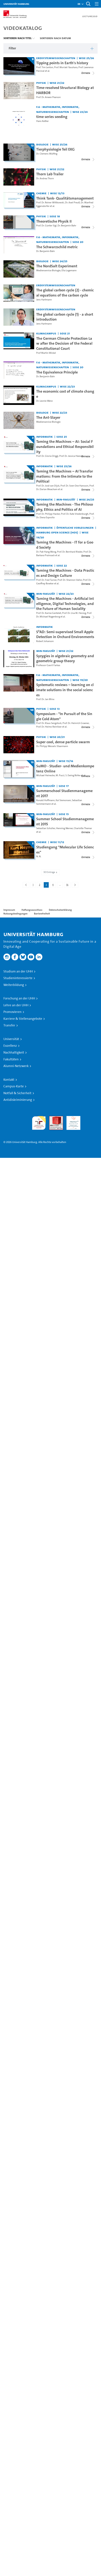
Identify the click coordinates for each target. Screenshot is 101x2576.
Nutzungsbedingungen (15, 913)
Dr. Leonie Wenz (44, 401)
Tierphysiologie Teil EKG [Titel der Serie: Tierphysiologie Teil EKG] (55, 149)
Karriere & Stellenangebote (22, 1019)
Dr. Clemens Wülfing (46, 153)
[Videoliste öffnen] (88, 227)
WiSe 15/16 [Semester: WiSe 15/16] (66, 761)
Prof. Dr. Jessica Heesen (71, 456)
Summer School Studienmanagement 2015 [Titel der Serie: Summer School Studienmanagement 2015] (65, 821)
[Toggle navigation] (96, 4)
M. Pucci (60, 775)
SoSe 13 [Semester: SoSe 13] (55, 709)
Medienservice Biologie (48, 270)
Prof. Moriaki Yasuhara (65, 67)
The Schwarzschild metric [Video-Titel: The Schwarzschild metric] (57, 246)
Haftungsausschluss (32, 910)
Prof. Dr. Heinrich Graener (76, 723)
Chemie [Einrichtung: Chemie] (41, 193)
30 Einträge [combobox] (50, 872)
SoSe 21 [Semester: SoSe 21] (65, 333)
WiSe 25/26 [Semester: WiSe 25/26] (86, 58)
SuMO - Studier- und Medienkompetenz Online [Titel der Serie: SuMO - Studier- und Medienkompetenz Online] (65, 768)
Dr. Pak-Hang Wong (46, 551)
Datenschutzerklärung (60, 910)
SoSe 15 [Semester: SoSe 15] (64, 814)
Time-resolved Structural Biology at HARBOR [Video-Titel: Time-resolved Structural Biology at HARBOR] (65, 90)
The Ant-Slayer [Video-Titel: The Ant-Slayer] (48, 417)
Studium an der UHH (18, 971)
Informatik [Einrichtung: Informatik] (44, 436)
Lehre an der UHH (15, 1005)
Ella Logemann (69, 270)
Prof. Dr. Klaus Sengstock (49, 723)
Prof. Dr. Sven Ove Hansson (74, 485)
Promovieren (12, 1012)
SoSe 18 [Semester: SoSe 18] (55, 216)
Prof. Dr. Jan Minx (45, 699)
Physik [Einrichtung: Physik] (41, 83)
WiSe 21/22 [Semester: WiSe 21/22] (57, 83)
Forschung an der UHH (19, 998)
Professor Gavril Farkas (48, 665)
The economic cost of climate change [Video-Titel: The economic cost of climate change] (65, 394)
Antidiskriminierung (17, 1100)
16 (68, 885)
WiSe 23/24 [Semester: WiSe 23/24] (80, 112)
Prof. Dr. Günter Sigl (46, 225)
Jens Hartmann (44, 299)
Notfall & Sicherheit (17, 1093)
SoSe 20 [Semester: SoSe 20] (77, 242)
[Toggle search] (88, 4)
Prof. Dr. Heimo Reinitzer (49, 726)
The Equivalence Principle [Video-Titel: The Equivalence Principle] (57, 372)
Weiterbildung (13, 985)
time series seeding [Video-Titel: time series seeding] (51, 116)
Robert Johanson (45, 641)
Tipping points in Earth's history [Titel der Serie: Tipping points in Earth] (62, 62)
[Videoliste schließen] (88, 73)
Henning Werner (64, 828)
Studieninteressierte (17, 978)
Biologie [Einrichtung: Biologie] (42, 144)
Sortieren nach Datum (55, 38)
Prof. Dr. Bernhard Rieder (69, 551)
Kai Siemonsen (63, 800)
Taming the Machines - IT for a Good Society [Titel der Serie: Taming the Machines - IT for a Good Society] (64, 545)
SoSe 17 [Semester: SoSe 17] (64, 786)
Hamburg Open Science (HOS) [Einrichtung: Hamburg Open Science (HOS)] (57, 532)
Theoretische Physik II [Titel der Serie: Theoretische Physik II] (54, 221)
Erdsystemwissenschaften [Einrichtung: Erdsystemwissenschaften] (55, 58)
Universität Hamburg (16, 4)
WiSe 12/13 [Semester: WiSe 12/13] (57, 193)
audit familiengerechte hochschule (39, 1122)
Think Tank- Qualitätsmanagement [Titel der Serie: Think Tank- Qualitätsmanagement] (65, 198)
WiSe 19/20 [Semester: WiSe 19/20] (80, 680)
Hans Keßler (42, 121)
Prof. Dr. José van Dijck (47, 485)
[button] (79, 4)
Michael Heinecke (45, 775)
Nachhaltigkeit (13, 1052)
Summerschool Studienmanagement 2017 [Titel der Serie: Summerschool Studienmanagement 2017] (64, 793)
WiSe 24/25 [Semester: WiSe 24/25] (59, 261)
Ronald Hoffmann (45, 800)
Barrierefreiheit (42, 913)
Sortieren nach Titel (17, 38)
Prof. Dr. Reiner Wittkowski (50, 202)
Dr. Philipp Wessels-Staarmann (52, 746)
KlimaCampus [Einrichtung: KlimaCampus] (46, 333)
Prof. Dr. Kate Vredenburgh (74, 514)
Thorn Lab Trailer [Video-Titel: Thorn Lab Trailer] (50, 174)
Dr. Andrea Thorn (45, 178)
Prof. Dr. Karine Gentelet (48, 613)
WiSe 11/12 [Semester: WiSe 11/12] (57, 842)
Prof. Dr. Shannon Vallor (70, 580)
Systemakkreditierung (91, 1118)
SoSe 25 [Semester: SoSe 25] (61, 436)
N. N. (38, 856)
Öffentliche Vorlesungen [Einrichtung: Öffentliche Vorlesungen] (74, 527)
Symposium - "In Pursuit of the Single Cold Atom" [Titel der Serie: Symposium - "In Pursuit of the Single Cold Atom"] (64, 716)
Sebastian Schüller (45, 828)
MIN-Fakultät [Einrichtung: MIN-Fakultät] (65, 499)
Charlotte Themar (83, 828)
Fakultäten (11, 1059)
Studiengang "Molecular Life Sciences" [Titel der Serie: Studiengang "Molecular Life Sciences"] (65, 849)
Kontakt (8, 1079)
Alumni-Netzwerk (16, 1066)
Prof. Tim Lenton (44, 67)
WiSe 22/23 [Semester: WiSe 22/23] (67, 386)
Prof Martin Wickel (46, 353)
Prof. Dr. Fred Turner (46, 580)
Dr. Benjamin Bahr (67, 225)
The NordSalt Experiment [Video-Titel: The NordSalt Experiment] (56, 266)
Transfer (9, 1025)
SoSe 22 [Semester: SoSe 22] (61, 565)
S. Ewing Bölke (72, 775)
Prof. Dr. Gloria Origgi (47, 456)
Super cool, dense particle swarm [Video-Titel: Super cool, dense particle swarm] (63, 741)
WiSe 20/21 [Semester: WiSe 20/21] (57, 737)
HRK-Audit (72, 1118)
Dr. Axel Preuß (72, 202)
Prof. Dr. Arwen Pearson (48, 97)
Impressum (9, 910)
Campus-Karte (13, 1086)
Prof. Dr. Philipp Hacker (48, 514)
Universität (11, 1039)
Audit (52, 1118)
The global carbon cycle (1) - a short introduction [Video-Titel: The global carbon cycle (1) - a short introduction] (64, 317)
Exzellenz (10, 1045)
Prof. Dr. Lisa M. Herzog (74, 613)
